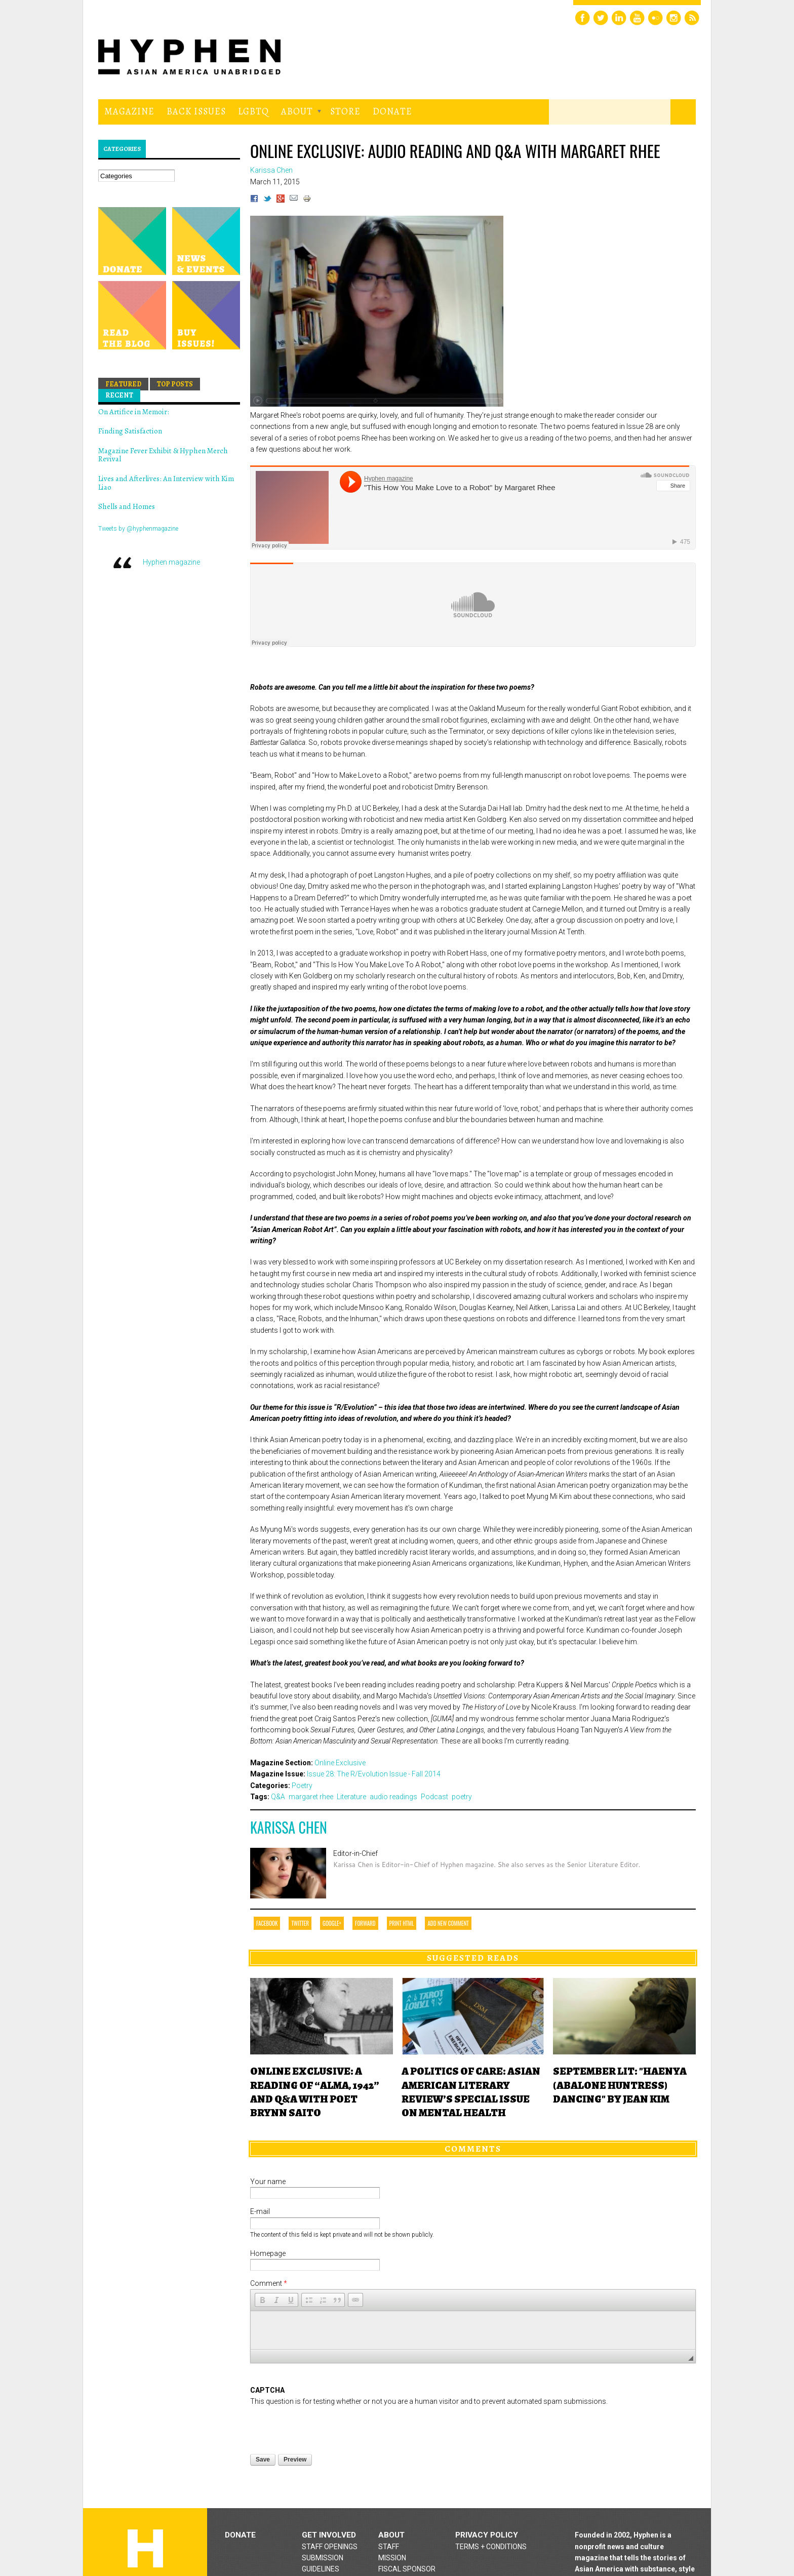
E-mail (260, 2211)
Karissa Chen (288, 1827)
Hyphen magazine (171, 562)
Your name (268, 2181)
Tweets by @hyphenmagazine (138, 528)
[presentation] (327, 2394)
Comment (268, 2283)
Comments (473, 2149)
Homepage (268, 2253)
